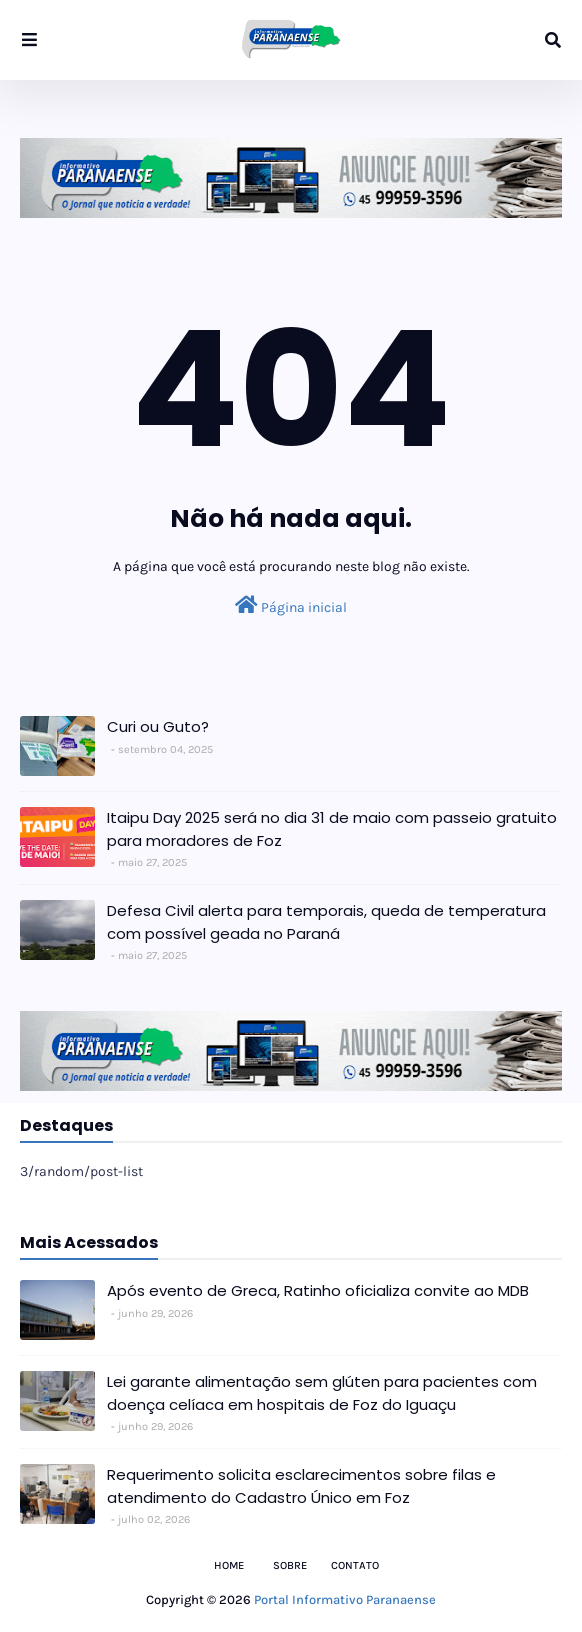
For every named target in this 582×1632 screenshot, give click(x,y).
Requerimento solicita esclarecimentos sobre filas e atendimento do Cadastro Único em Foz (301, 1486)
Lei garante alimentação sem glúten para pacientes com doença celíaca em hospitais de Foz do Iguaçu (322, 1393)
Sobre (290, 1565)
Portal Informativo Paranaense (345, 1599)
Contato (355, 1565)
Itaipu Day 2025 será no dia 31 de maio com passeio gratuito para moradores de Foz (332, 829)
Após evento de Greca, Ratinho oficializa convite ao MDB (318, 1290)
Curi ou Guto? (158, 726)
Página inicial (291, 605)
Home (229, 1565)
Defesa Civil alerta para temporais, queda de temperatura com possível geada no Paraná (326, 922)
